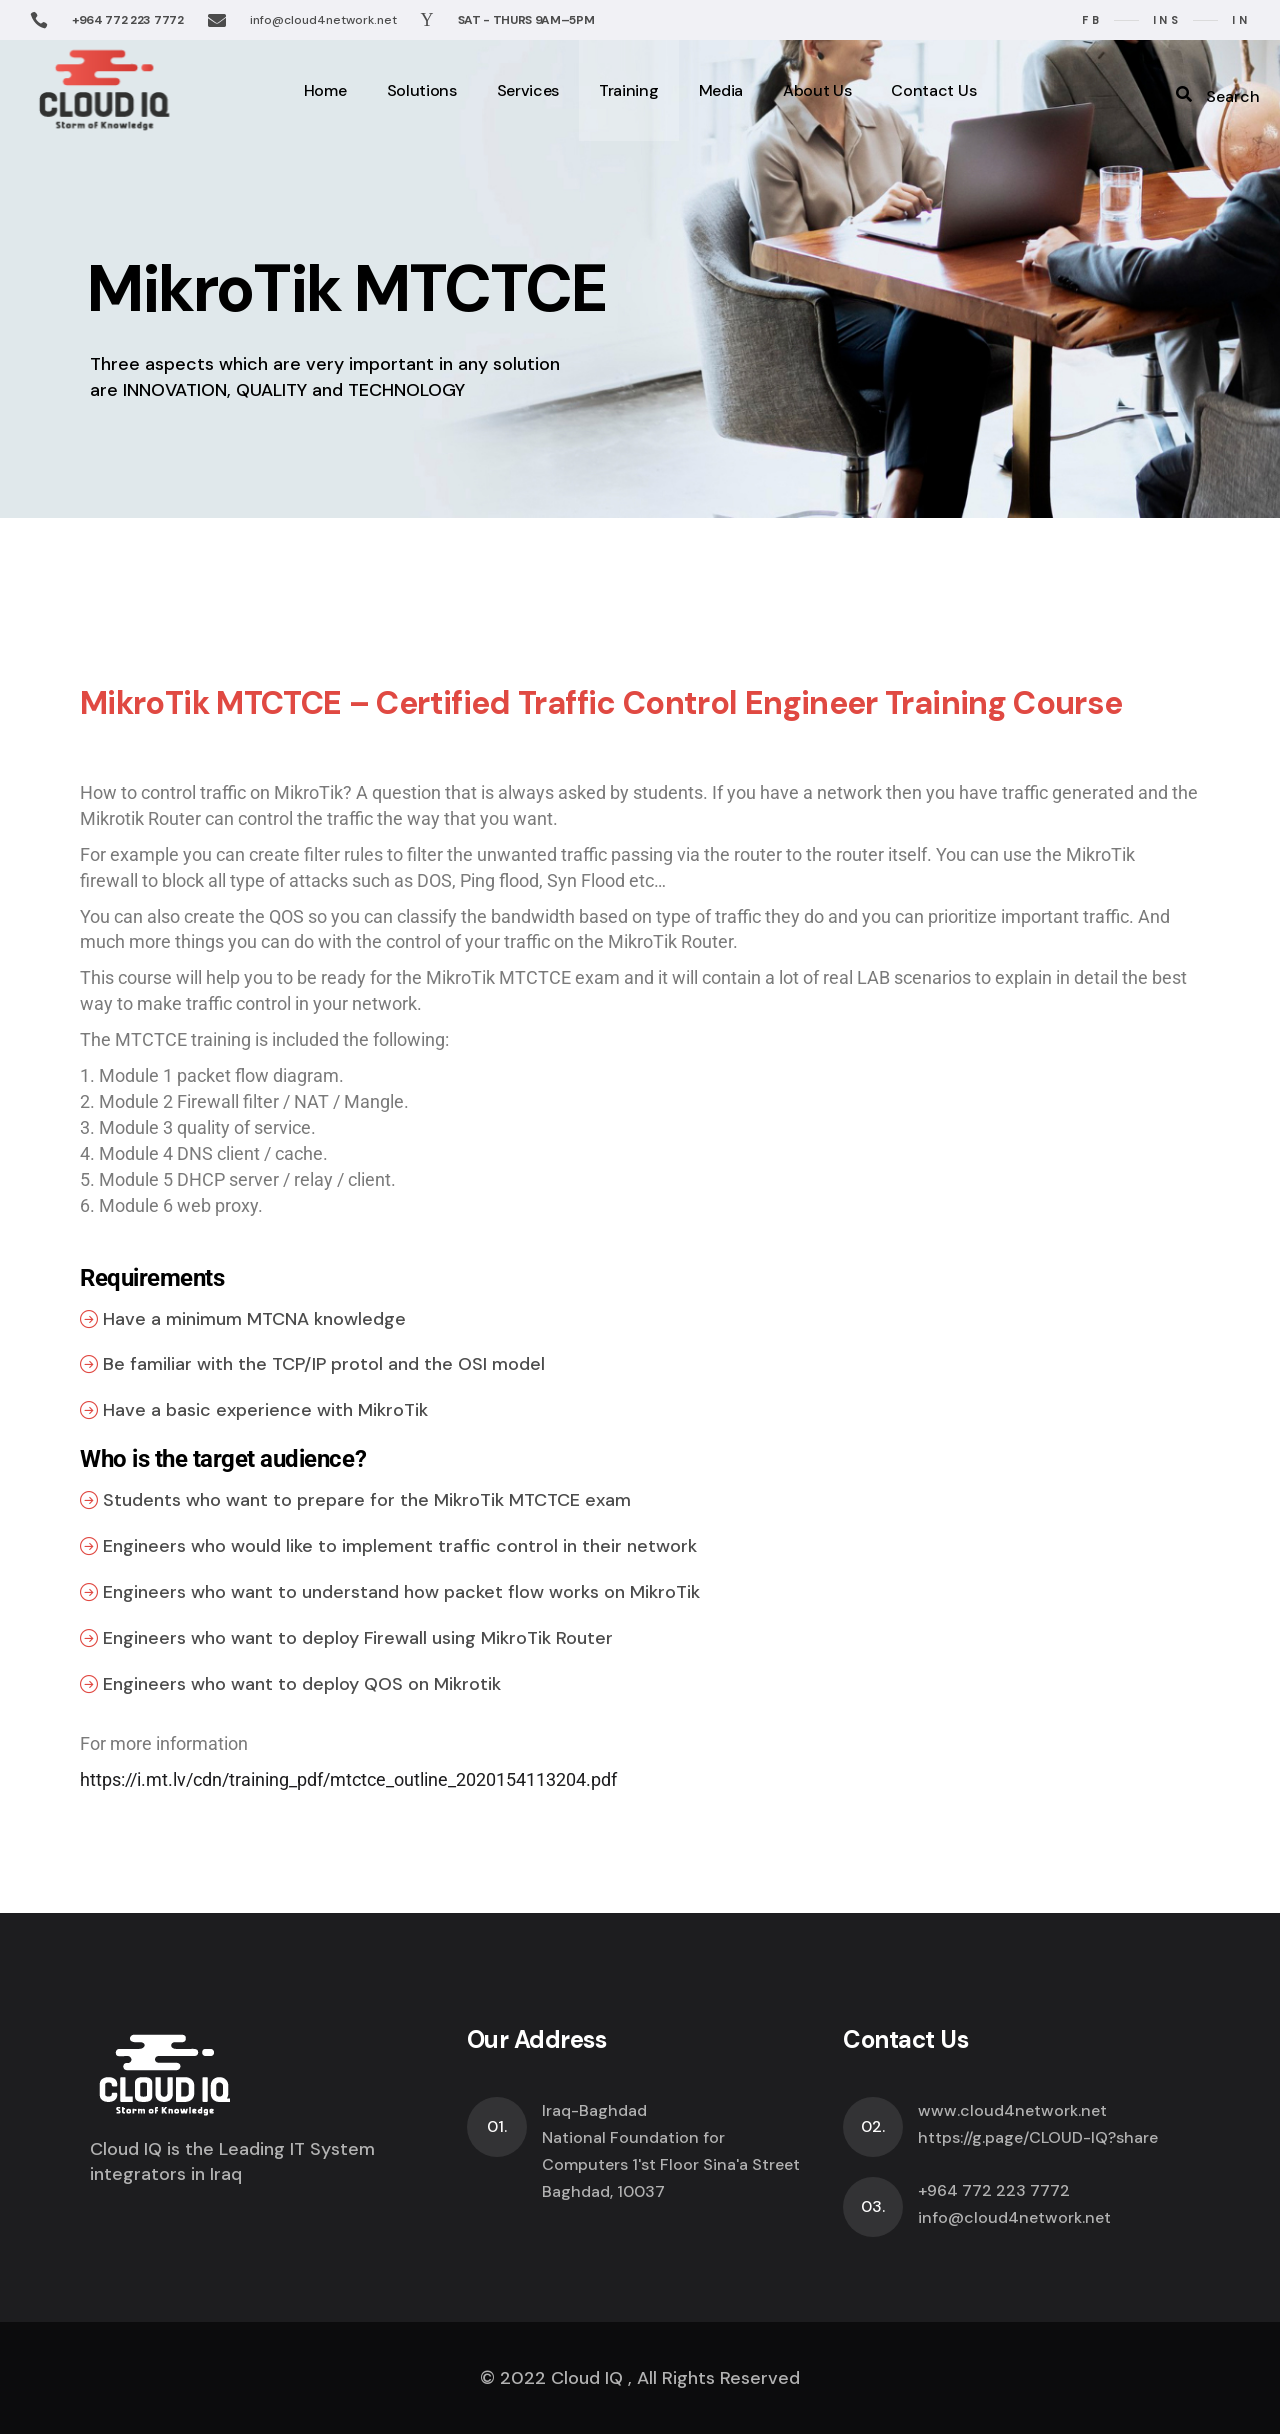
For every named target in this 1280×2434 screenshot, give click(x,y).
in (1241, 20)
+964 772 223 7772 (128, 20)
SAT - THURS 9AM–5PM (526, 20)
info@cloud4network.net (323, 20)
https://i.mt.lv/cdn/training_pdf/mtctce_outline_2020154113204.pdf (348, 1779)
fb (1092, 20)
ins (1167, 20)
